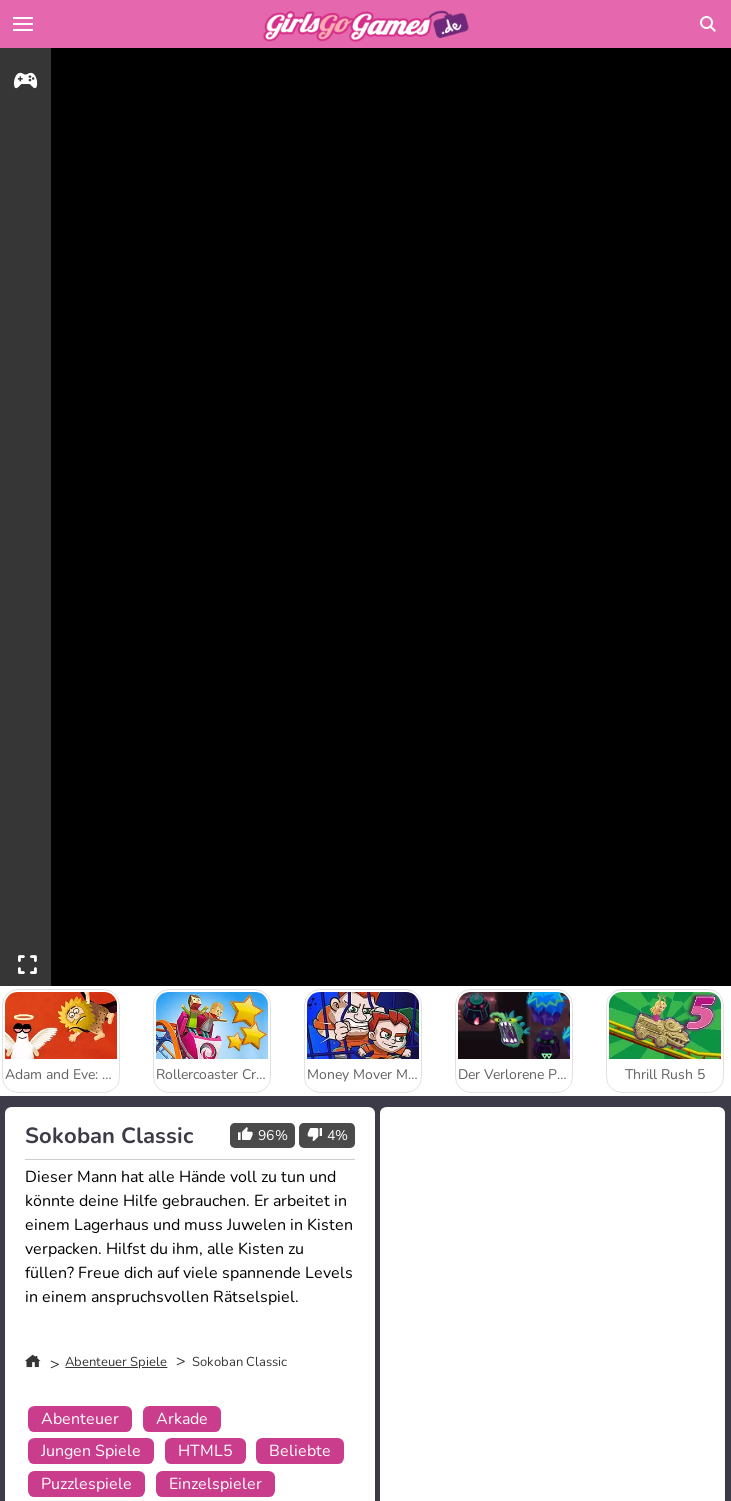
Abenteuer (80, 1419)
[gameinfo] (25, 83)
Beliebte (300, 1451)
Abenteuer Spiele (116, 1362)
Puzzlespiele (86, 1484)
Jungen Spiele (91, 1451)
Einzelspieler (215, 1484)
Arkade (182, 1419)
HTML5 (205, 1451)
